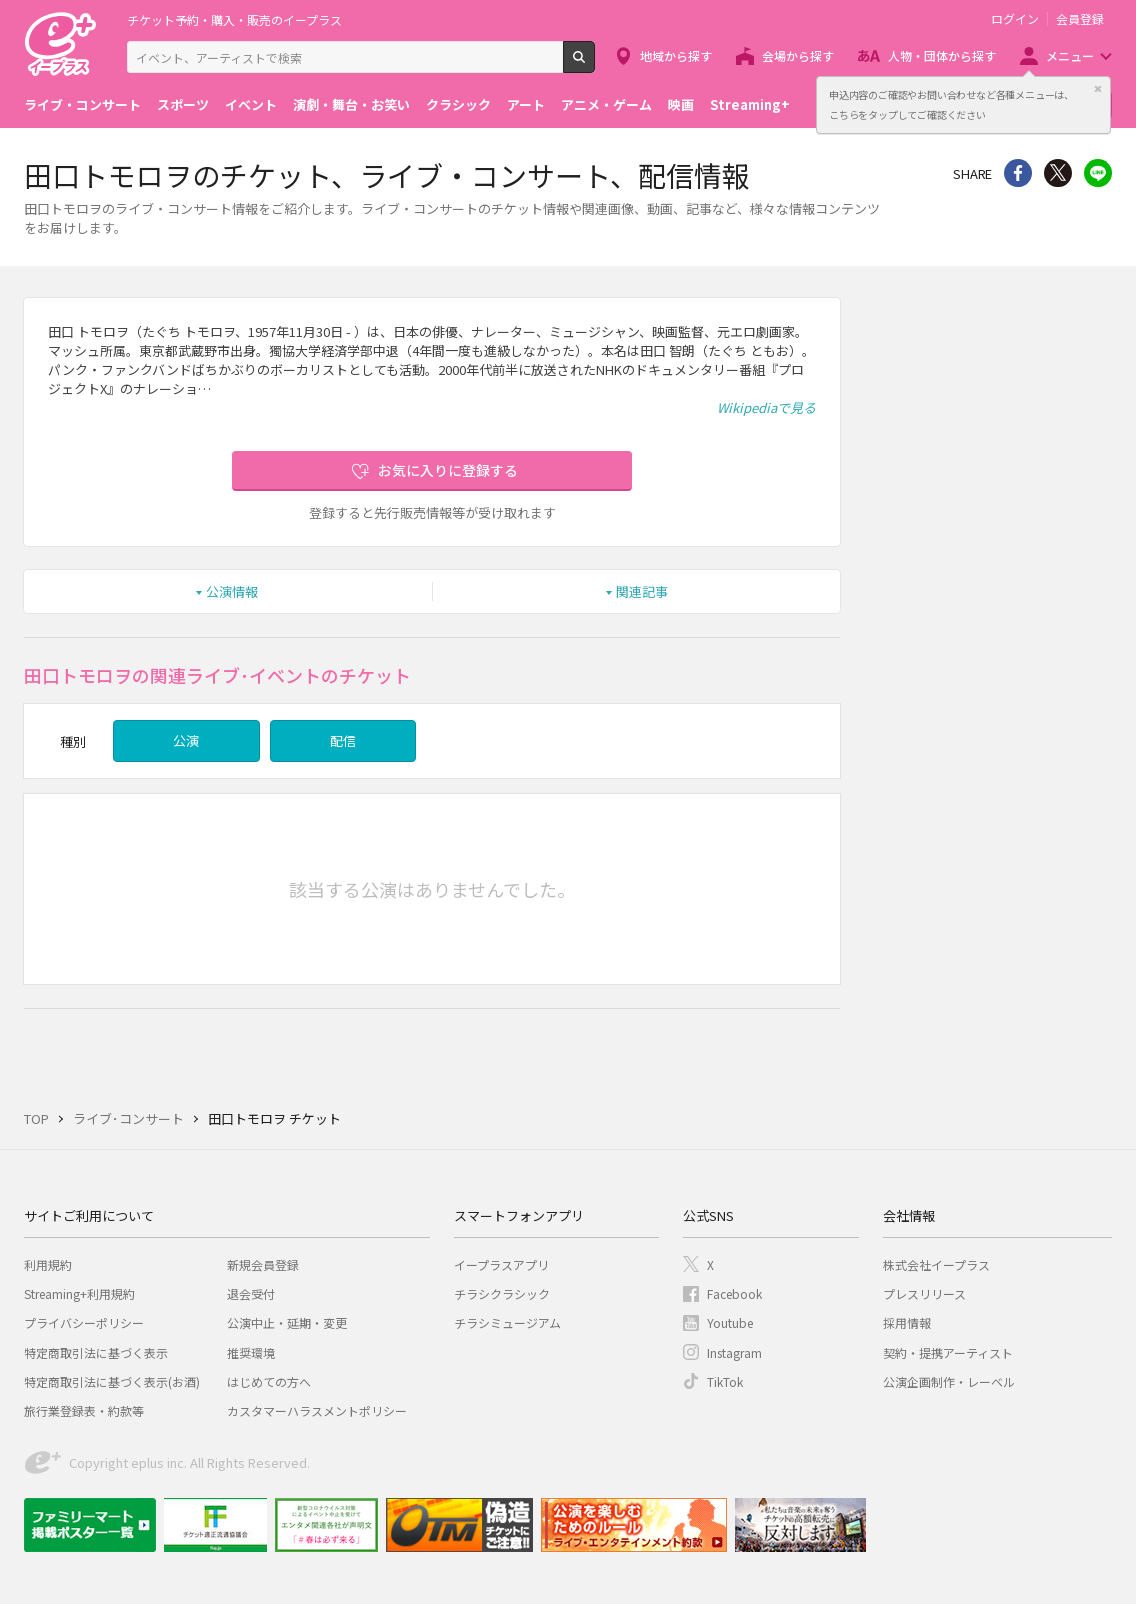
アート (526, 104)
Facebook (734, 1293)
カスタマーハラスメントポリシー (317, 1410)
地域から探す (676, 55)
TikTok (725, 1381)
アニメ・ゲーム (606, 104)
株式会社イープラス (936, 1264)
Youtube (730, 1322)
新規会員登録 (263, 1264)
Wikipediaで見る (766, 407)
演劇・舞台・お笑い (351, 104)
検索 (594, 65)
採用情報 (907, 1322)
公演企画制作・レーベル (949, 1381)
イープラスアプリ (501, 1264)
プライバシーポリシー (84, 1322)
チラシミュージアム (507, 1322)
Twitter (1058, 173)
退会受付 (251, 1293)
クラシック (458, 104)
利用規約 (48, 1264)
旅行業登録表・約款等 (84, 1410)
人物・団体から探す (942, 55)
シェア (1018, 173)
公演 (186, 740)
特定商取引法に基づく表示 (96, 1352)
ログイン (1015, 19)
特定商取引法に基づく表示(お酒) (112, 1381)
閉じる (1098, 89)
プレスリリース (924, 1293)
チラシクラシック (502, 1293)
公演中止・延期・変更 (287, 1322)
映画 (681, 104)
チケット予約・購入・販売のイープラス (234, 19)
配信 (343, 740)
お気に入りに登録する (448, 470)
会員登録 (1080, 19)
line (1098, 173)
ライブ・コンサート (82, 104)
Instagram (734, 1352)
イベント (251, 104)
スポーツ (183, 104)
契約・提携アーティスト (948, 1352)
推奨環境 (251, 1352)
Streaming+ (750, 104)
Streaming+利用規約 (79, 1293)
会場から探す (798, 55)
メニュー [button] (1070, 55)
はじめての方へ (269, 1381)
